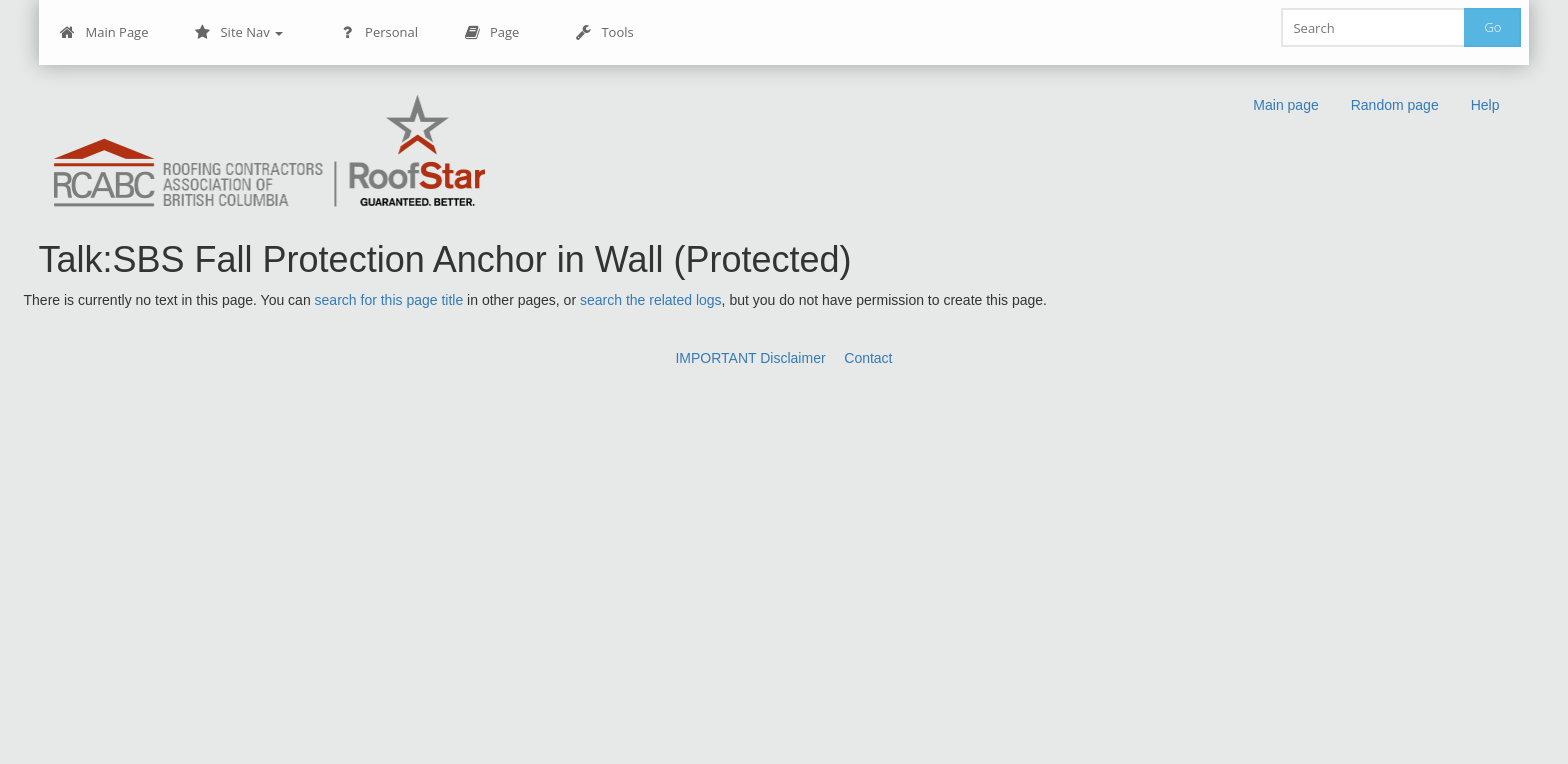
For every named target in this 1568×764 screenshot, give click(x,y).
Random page (1395, 105)
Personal (378, 32)
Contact (868, 358)
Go (1492, 27)
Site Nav (238, 32)
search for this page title (389, 300)
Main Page (104, 32)
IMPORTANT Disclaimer (750, 358)
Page (491, 32)
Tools (604, 32)
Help (1485, 105)
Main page (1285, 105)
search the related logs (651, 300)
